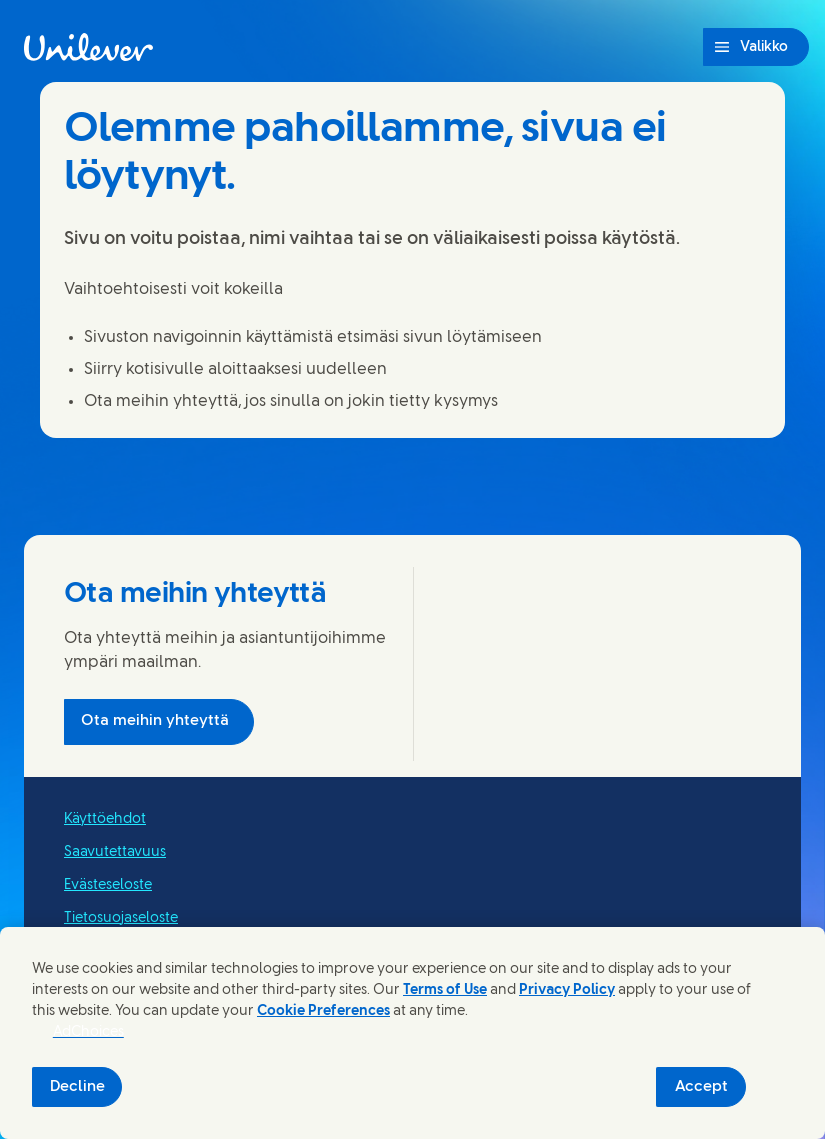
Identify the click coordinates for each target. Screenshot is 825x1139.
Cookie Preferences (323, 1011)
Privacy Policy (567, 990)
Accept (701, 1087)
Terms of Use (445, 990)
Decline (77, 1087)
